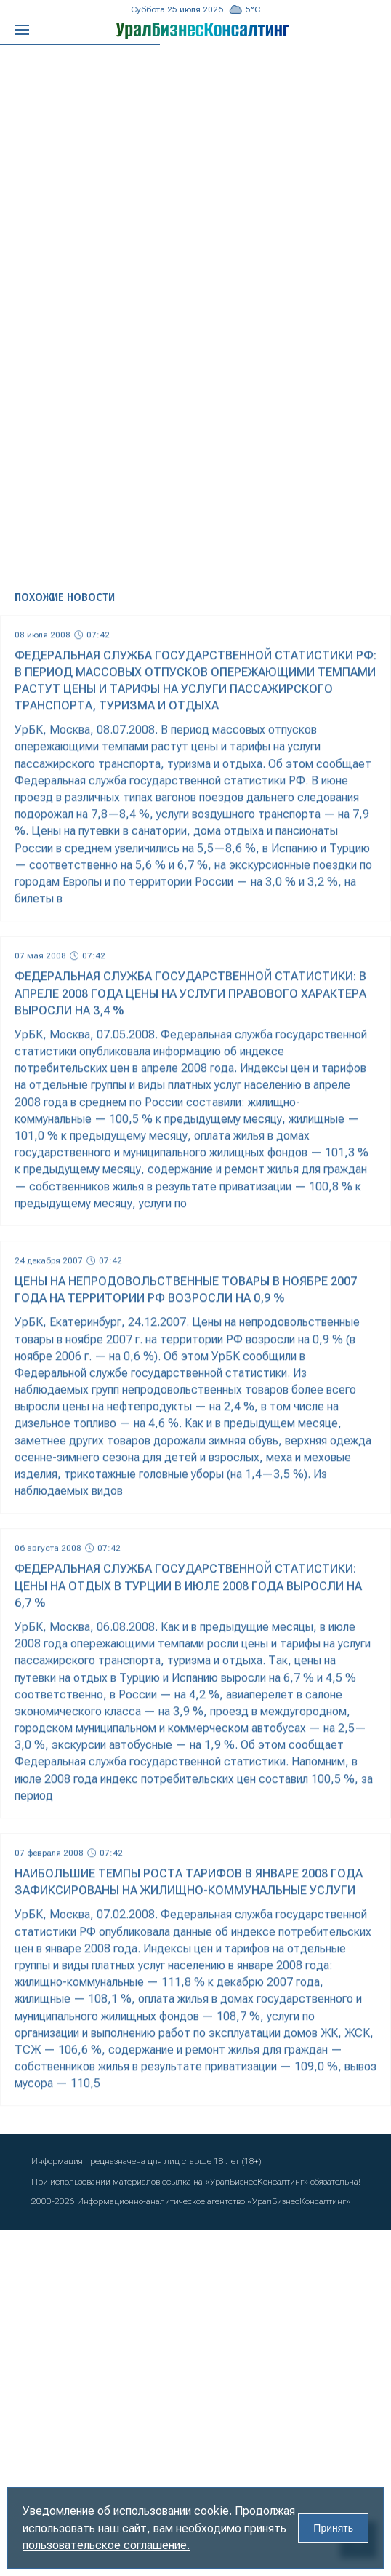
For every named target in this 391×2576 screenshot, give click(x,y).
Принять (333, 2528)
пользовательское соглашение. (106, 2545)
